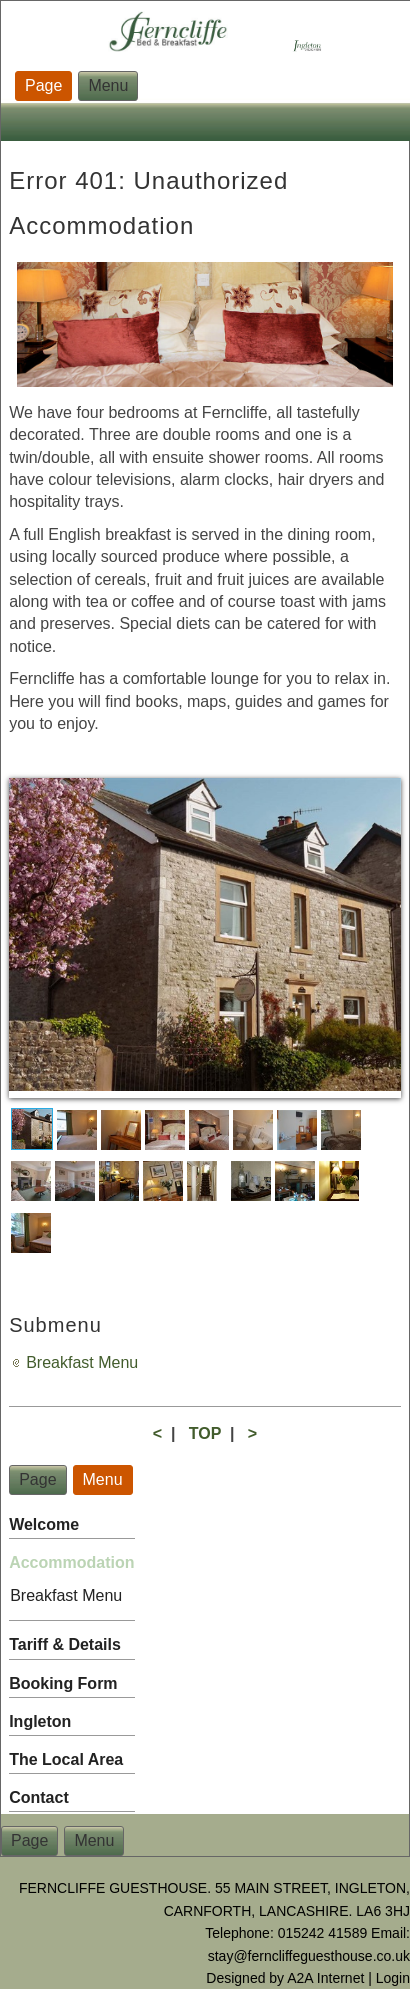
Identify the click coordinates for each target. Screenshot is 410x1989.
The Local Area (66, 1759)
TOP (205, 1433)
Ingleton (40, 1721)
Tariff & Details (65, 1644)
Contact (39, 1797)
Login (393, 1978)
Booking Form (63, 1683)
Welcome (44, 1524)
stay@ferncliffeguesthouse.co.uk (309, 1956)
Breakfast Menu (82, 1362)
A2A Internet (325, 1978)
